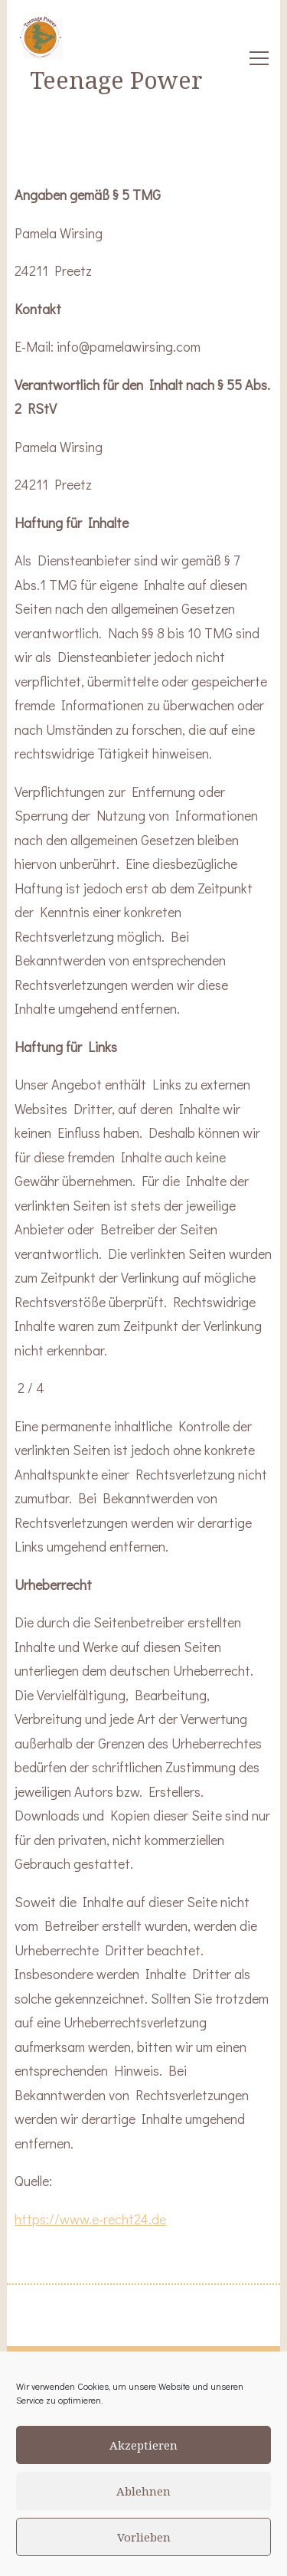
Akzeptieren (143, 2445)
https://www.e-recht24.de (90, 2219)
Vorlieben (144, 2537)
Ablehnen (143, 2491)
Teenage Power (116, 80)
